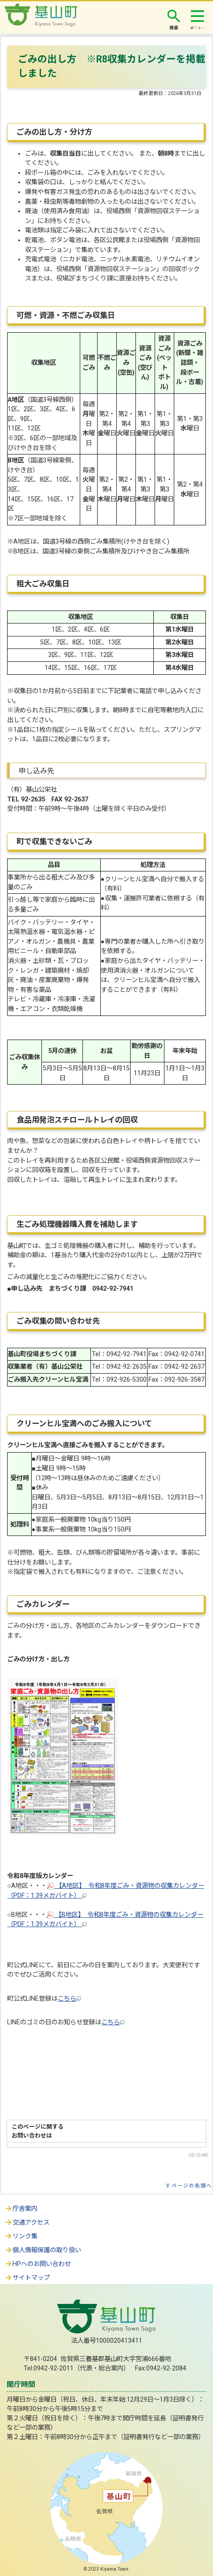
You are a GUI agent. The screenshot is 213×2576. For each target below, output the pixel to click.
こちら (69, 1998)
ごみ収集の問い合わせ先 (58, 1321)
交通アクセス (26, 2222)
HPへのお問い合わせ (37, 2264)
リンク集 (20, 2236)
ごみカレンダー (43, 1604)
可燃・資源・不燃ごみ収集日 (65, 315)
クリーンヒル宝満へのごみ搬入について (84, 1423)
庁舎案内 (20, 2209)
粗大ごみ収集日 (43, 583)
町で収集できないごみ (54, 841)
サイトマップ (27, 2278)
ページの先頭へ (192, 2186)
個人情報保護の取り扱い (42, 2250)
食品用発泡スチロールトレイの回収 (77, 1119)
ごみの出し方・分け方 (54, 132)
